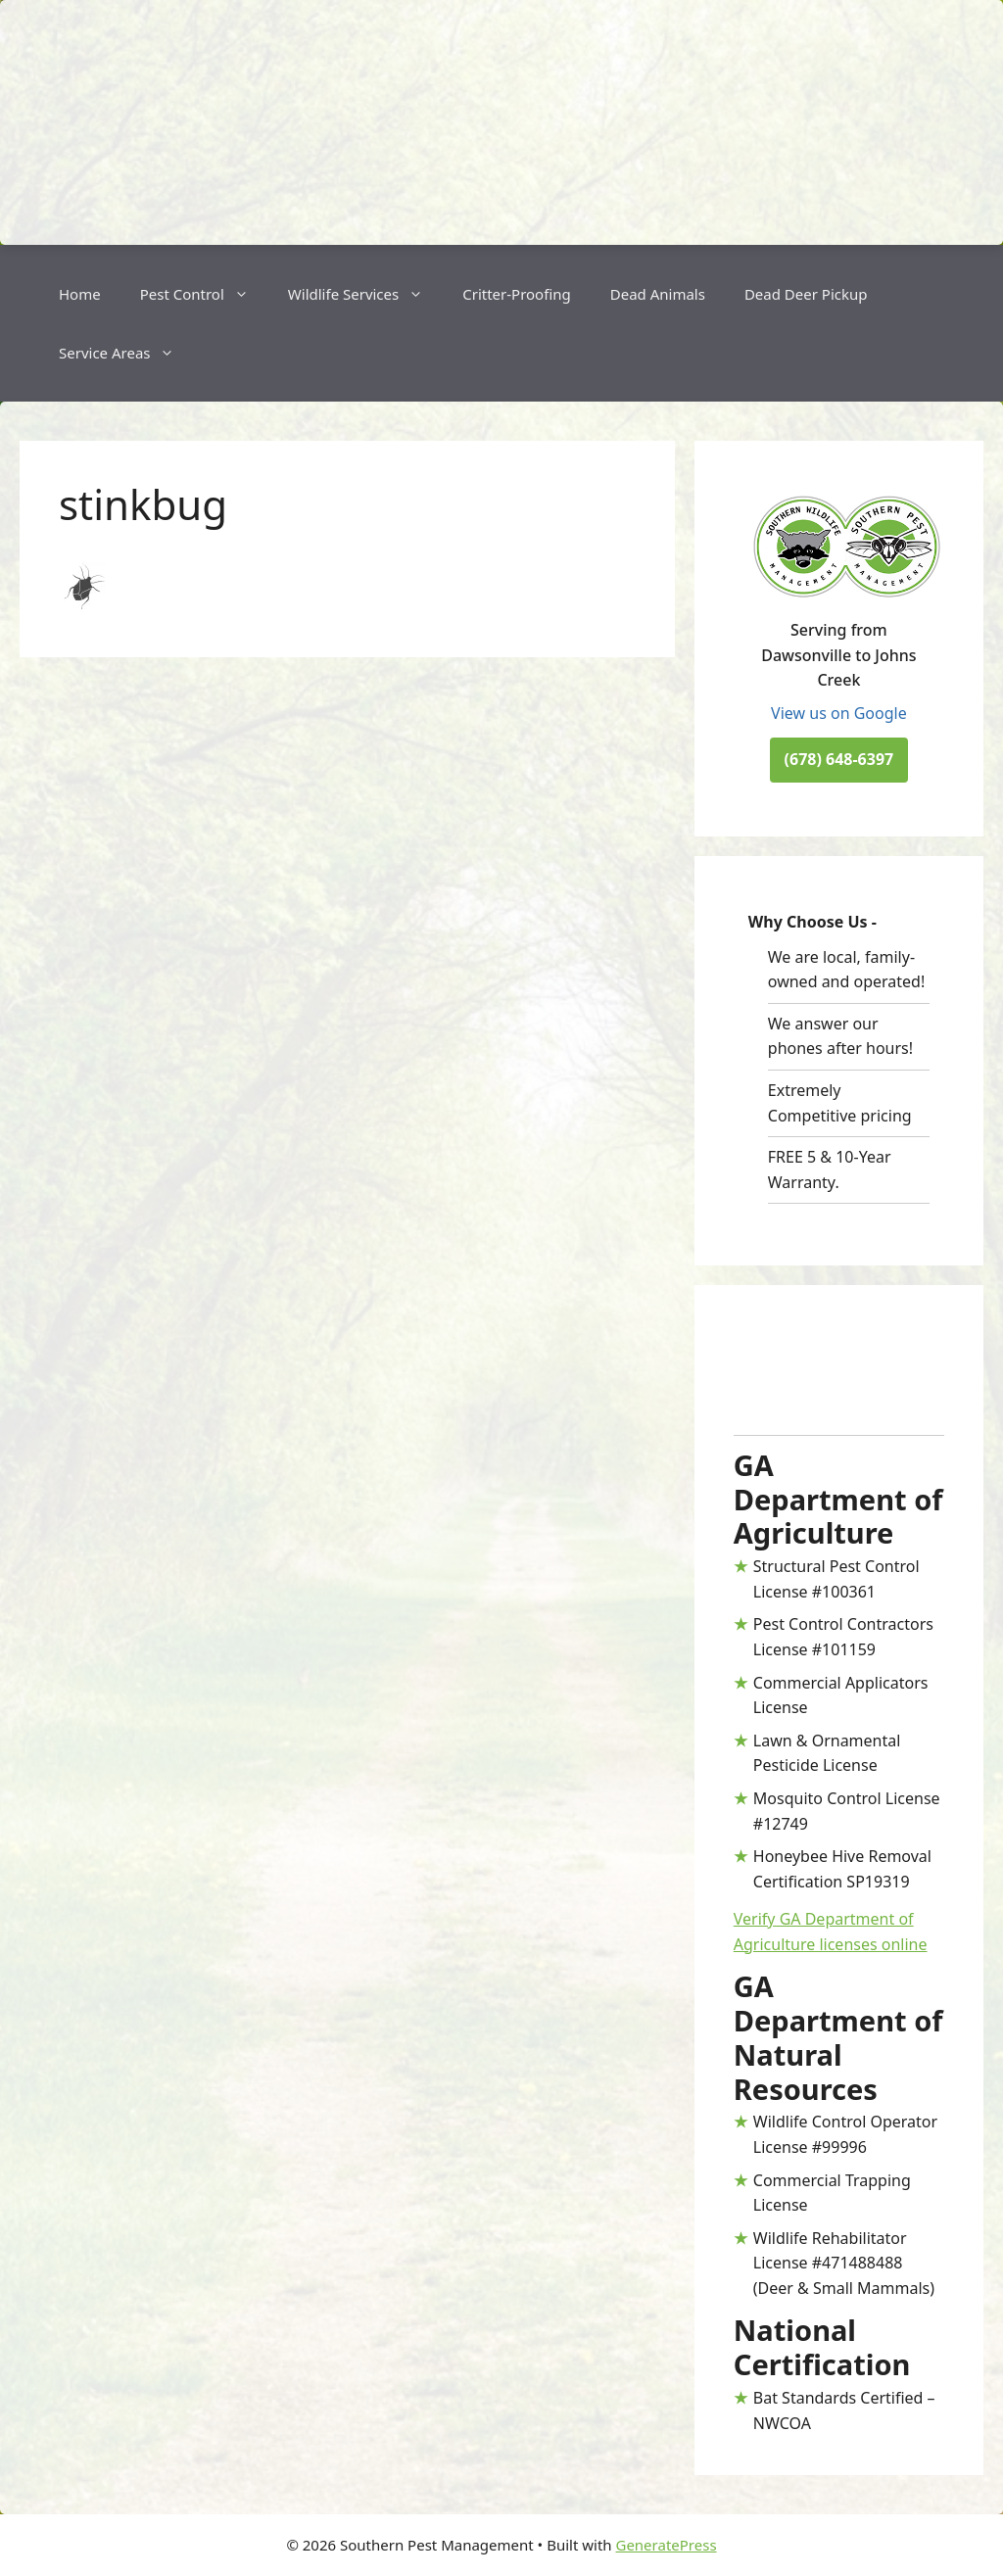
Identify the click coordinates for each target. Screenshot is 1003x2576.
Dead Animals (657, 294)
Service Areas (126, 352)
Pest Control (204, 293)
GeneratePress (665, 2544)
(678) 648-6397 (839, 759)
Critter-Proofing (516, 294)
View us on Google (839, 713)
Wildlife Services (365, 293)
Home (80, 294)
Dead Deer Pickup (806, 294)
